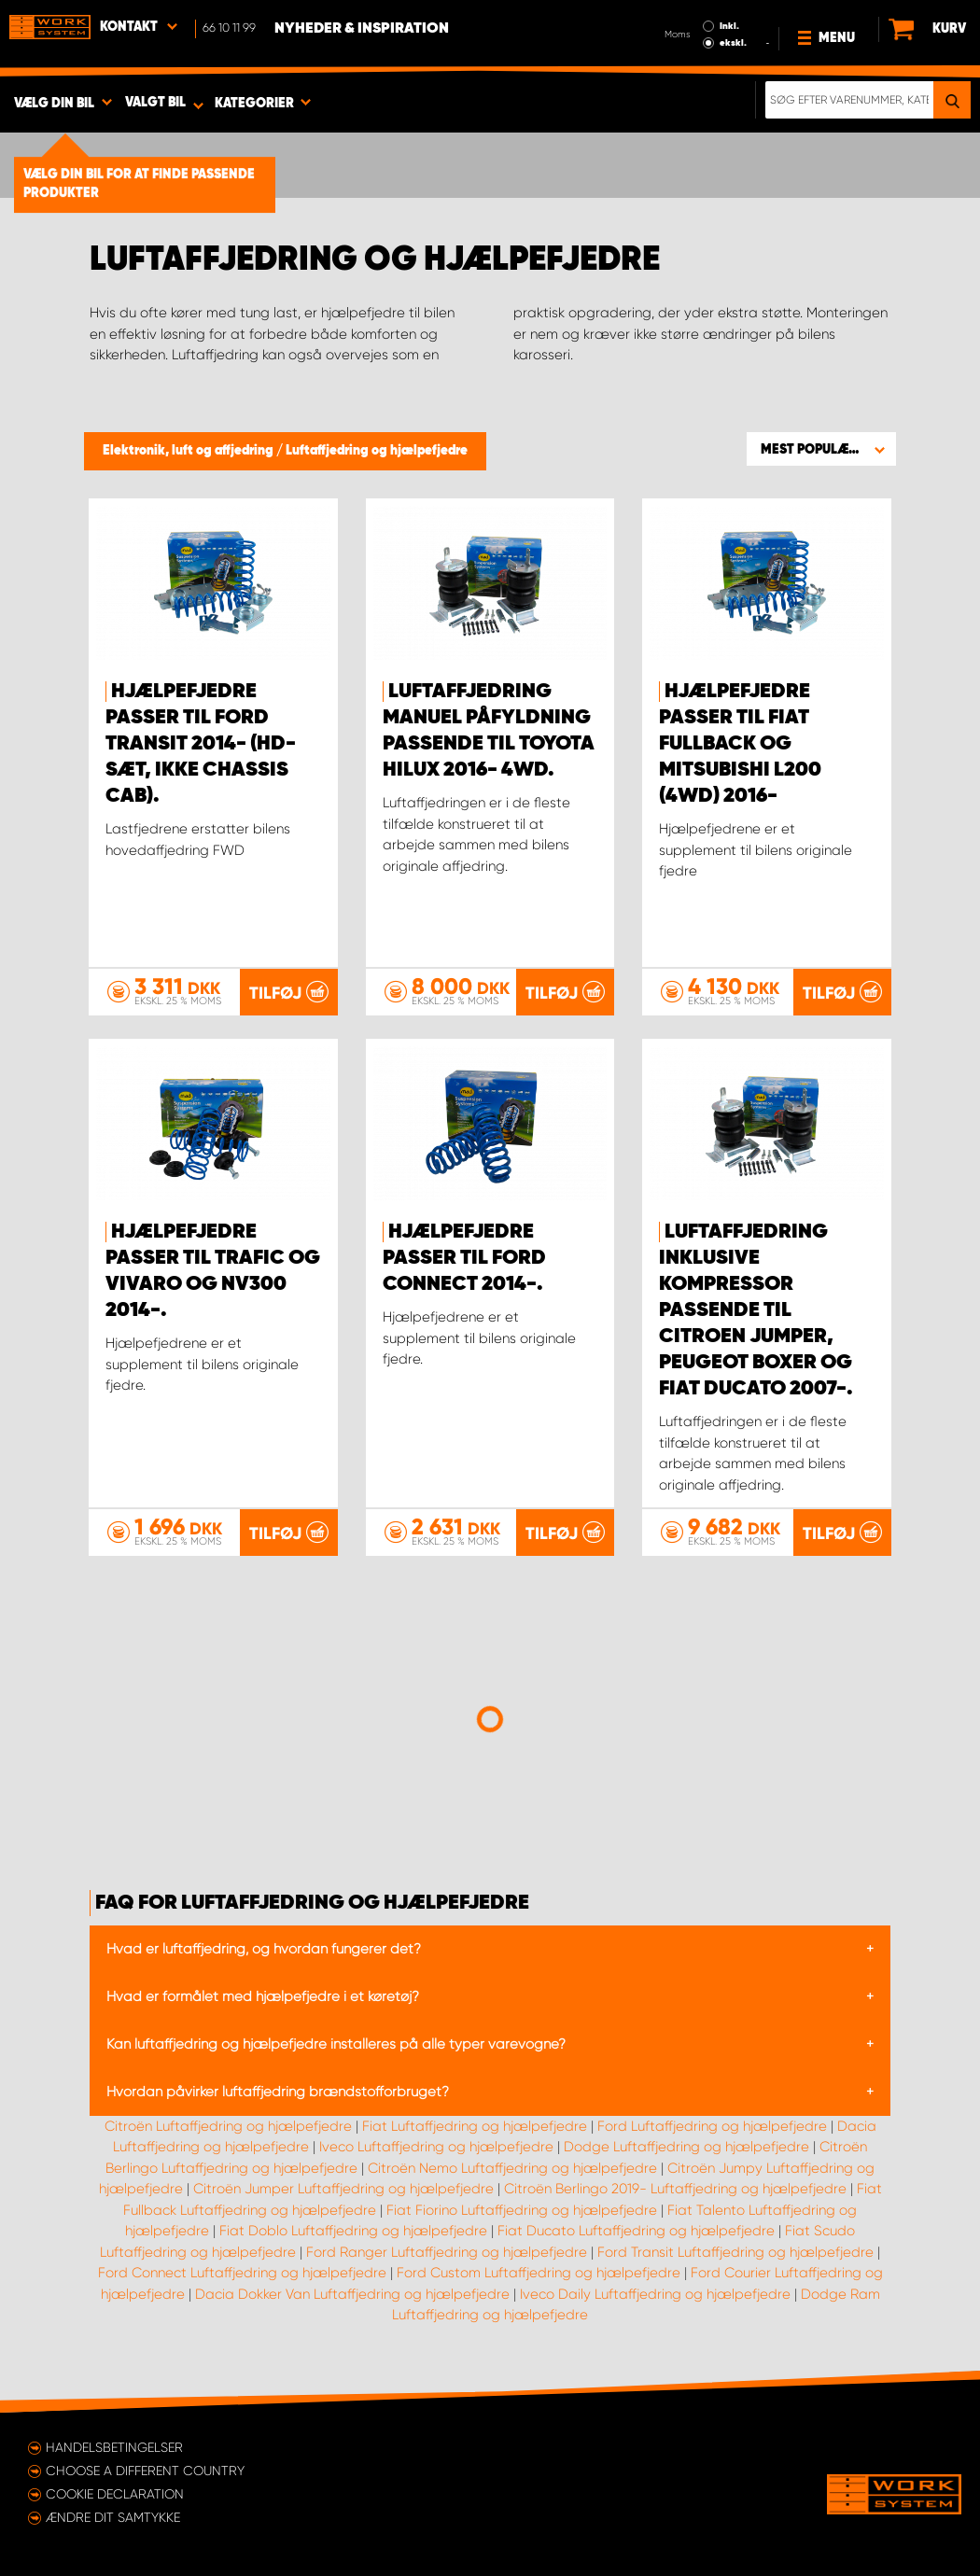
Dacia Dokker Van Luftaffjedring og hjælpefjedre (352, 2294)
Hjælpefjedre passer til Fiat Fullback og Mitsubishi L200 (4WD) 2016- (740, 743)
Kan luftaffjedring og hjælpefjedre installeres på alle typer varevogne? (336, 2044)
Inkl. (729, 26)
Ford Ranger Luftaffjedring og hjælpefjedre (446, 2252)
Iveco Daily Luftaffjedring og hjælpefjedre (655, 2294)
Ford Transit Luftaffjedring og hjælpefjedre (735, 2252)
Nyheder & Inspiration (361, 28)
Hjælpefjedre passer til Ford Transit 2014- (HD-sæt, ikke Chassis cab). (200, 743)
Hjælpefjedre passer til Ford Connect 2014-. (464, 1258)
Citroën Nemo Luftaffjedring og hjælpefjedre (512, 2168)
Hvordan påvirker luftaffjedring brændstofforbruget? (277, 2091)
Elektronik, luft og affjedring (189, 450)
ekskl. (733, 43)
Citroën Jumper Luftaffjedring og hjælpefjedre (343, 2188)
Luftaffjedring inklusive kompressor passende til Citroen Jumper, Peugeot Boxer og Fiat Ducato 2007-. (756, 1310)
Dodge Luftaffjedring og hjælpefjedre (686, 2146)
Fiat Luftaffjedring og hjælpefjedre (474, 2126)
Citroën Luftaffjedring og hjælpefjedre (228, 2126)
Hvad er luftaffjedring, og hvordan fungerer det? (263, 1948)
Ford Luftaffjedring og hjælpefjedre (712, 2126)
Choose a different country (145, 2470)
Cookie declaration (115, 2493)
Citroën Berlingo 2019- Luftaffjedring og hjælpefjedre (675, 2188)
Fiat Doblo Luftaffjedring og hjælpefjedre (353, 2230)
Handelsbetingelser (114, 2447)
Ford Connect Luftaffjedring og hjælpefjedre (242, 2272)
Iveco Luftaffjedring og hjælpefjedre (436, 2146)
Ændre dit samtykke (113, 2517)
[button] (821, 449)
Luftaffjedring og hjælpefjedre (377, 450)
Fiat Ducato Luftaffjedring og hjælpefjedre (636, 2230)
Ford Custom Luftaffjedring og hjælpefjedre (538, 2272)
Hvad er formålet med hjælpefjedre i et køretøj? (262, 1996)
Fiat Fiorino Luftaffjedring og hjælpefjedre (521, 2210)
